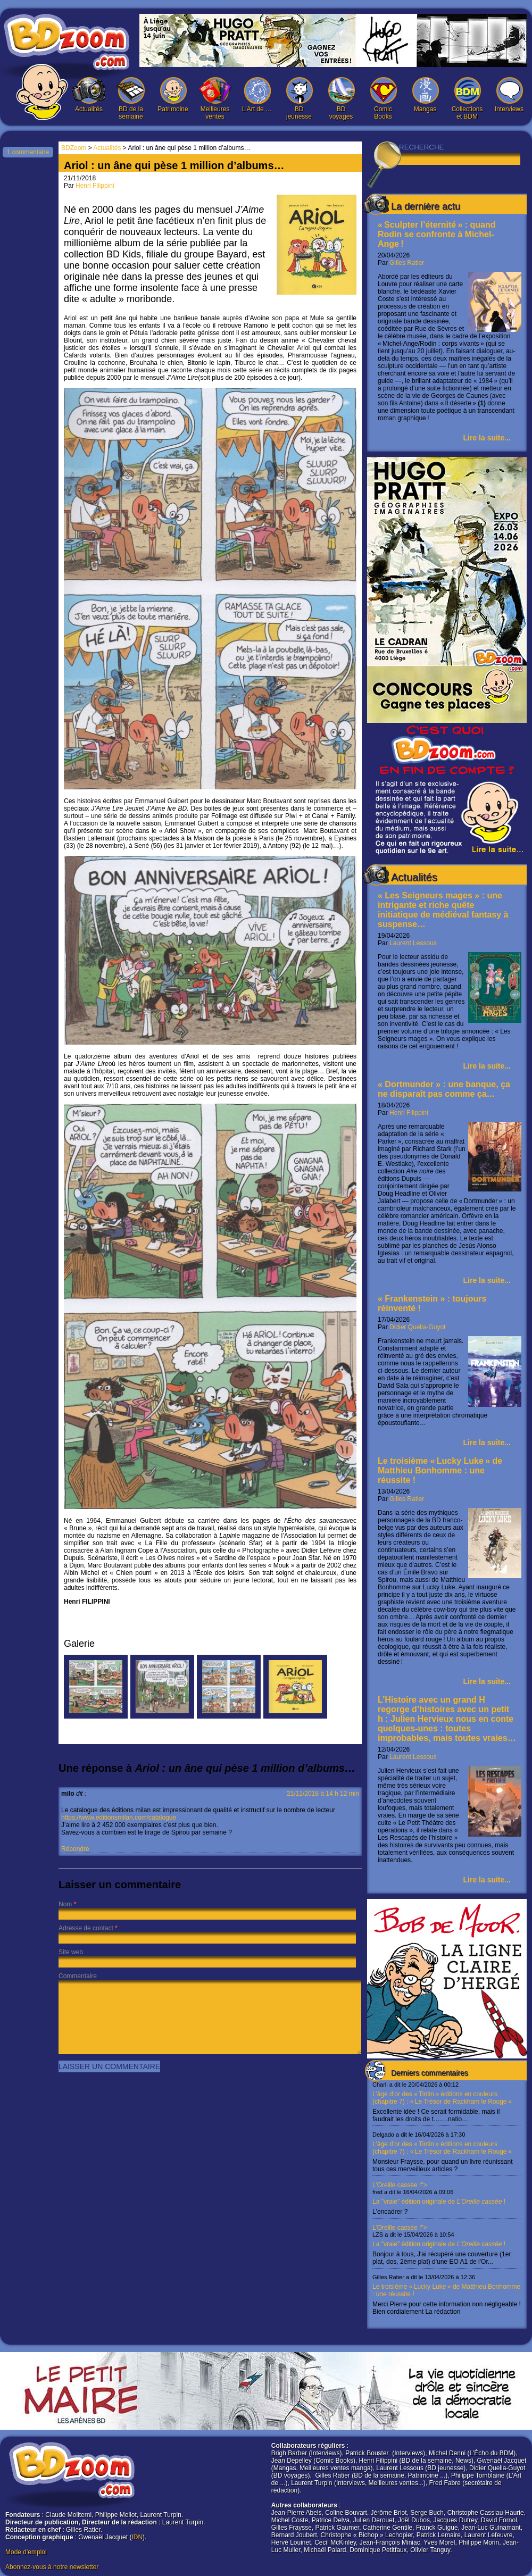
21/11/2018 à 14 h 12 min (323, 1793)
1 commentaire (28, 152)
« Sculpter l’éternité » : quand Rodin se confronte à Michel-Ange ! (437, 234)
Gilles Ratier (406, 262)
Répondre (75, 1849)
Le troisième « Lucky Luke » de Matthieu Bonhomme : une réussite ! (440, 1470)
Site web (71, 1952)
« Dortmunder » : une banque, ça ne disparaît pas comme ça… (444, 1089)
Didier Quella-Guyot (417, 1327)
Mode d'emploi (26, 2552)
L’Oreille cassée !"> (446, 2198)
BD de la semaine (131, 98)
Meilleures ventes (215, 98)
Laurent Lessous (413, 943)
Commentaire (78, 1976)
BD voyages (341, 98)
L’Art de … (257, 95)
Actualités (89, 95)
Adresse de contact (86, 1928)
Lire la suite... (487, 437)
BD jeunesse (299, 98)
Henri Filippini (408, 1112)
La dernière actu (425, 206)
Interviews (509, 95)
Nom (65, 1904)
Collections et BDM (467, 98)
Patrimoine (173, 95)
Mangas (425, 95)
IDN (137, 2537)
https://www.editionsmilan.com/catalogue (118, 1817)
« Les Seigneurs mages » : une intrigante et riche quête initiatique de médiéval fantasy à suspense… (443, 910)
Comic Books (383, 98)
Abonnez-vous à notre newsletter (51, 2567)
